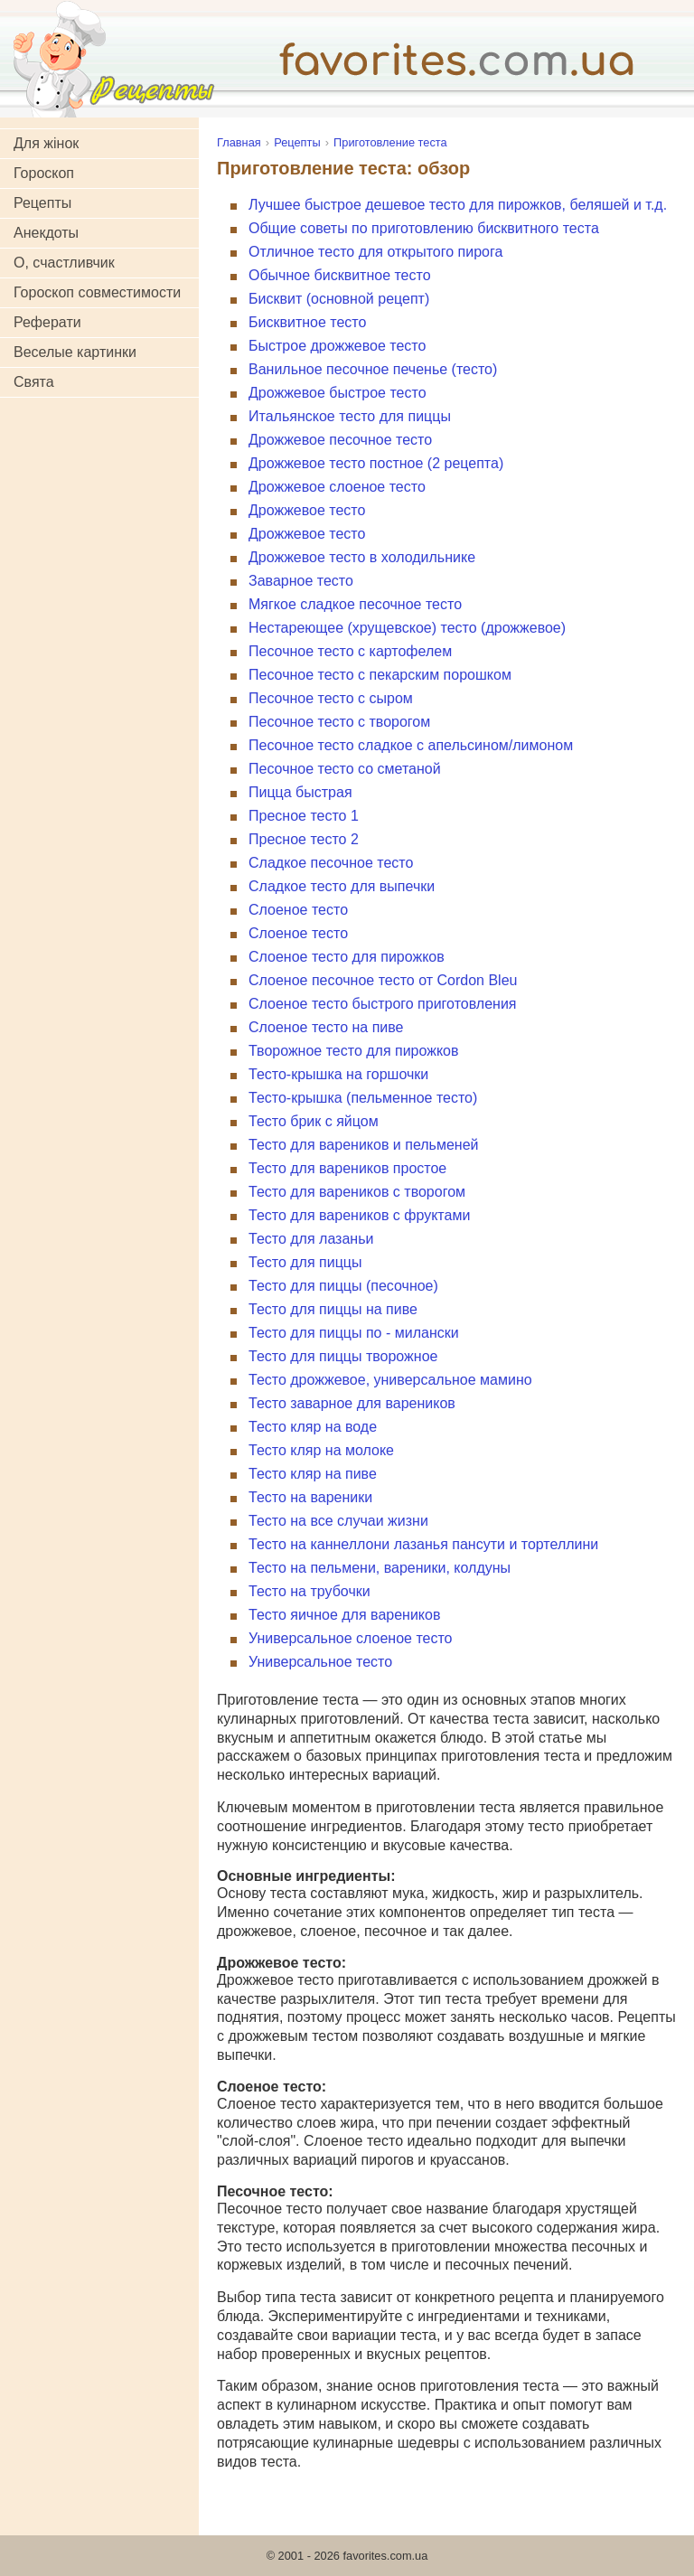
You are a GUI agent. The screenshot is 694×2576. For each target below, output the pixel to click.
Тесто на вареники (310, 1497)
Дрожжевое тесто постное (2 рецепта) (376, 463)
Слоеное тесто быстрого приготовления (382, 1003)
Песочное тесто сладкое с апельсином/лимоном (411, 745)
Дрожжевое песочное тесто (340, 439)
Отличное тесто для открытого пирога (375, 251)
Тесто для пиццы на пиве (333, 1309)
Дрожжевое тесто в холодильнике (362, 557)
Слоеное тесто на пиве (326, 1027)
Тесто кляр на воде (313, 1426)
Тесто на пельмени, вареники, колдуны (380, 1567)
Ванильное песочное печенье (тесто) (373, 369)
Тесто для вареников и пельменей (364, 1144)
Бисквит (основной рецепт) (339, 298)
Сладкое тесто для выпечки (342, 886)
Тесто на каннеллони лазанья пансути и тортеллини (423, 1544)
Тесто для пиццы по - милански (354, 1332)
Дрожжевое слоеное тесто (337, 486)
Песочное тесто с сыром (331, 698)
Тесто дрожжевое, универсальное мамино (390, 1379)
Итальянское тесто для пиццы (350, 416)
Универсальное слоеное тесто (350, 1638)
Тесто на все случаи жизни (338, 1520)
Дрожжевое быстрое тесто (338, 392)
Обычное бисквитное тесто (340, 275)
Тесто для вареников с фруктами (359, 1215)
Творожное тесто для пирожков (354, 1050)
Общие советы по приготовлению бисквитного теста (424, 228)
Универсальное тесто (320, 1661)
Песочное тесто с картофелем (350, 651)
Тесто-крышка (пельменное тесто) (363, 1097)
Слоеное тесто (298, 909)
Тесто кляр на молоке (321, 1450)
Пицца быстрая (300, 792)
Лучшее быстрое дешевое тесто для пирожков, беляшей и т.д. (458, 204)
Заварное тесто (301, 580)
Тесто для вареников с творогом (357, 1191)
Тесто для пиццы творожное (343, 1356)
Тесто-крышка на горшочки (338, 1074)
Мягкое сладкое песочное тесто (355, 604)
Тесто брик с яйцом (314, 1121)
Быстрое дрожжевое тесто (337, 345)
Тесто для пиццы (305, 1262)
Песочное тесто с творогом (339, 721)
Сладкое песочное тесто (331, 862)
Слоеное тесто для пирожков (347, 956)
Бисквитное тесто (307, 322)
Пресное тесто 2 (304, 839)
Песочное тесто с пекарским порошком (380, 674)
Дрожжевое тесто (307, 510)
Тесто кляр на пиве (313, 1473)
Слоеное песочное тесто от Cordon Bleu (383, 980)
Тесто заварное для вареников (352, 1403)
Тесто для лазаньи (311, 1238)
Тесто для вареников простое (347, 1168)
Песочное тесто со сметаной (345, 768)
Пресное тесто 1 (304, 815)
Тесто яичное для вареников (344, 1614)
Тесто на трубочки (309, 1591)
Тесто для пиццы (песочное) (343, 1285)
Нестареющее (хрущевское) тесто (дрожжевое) (407, 627)
